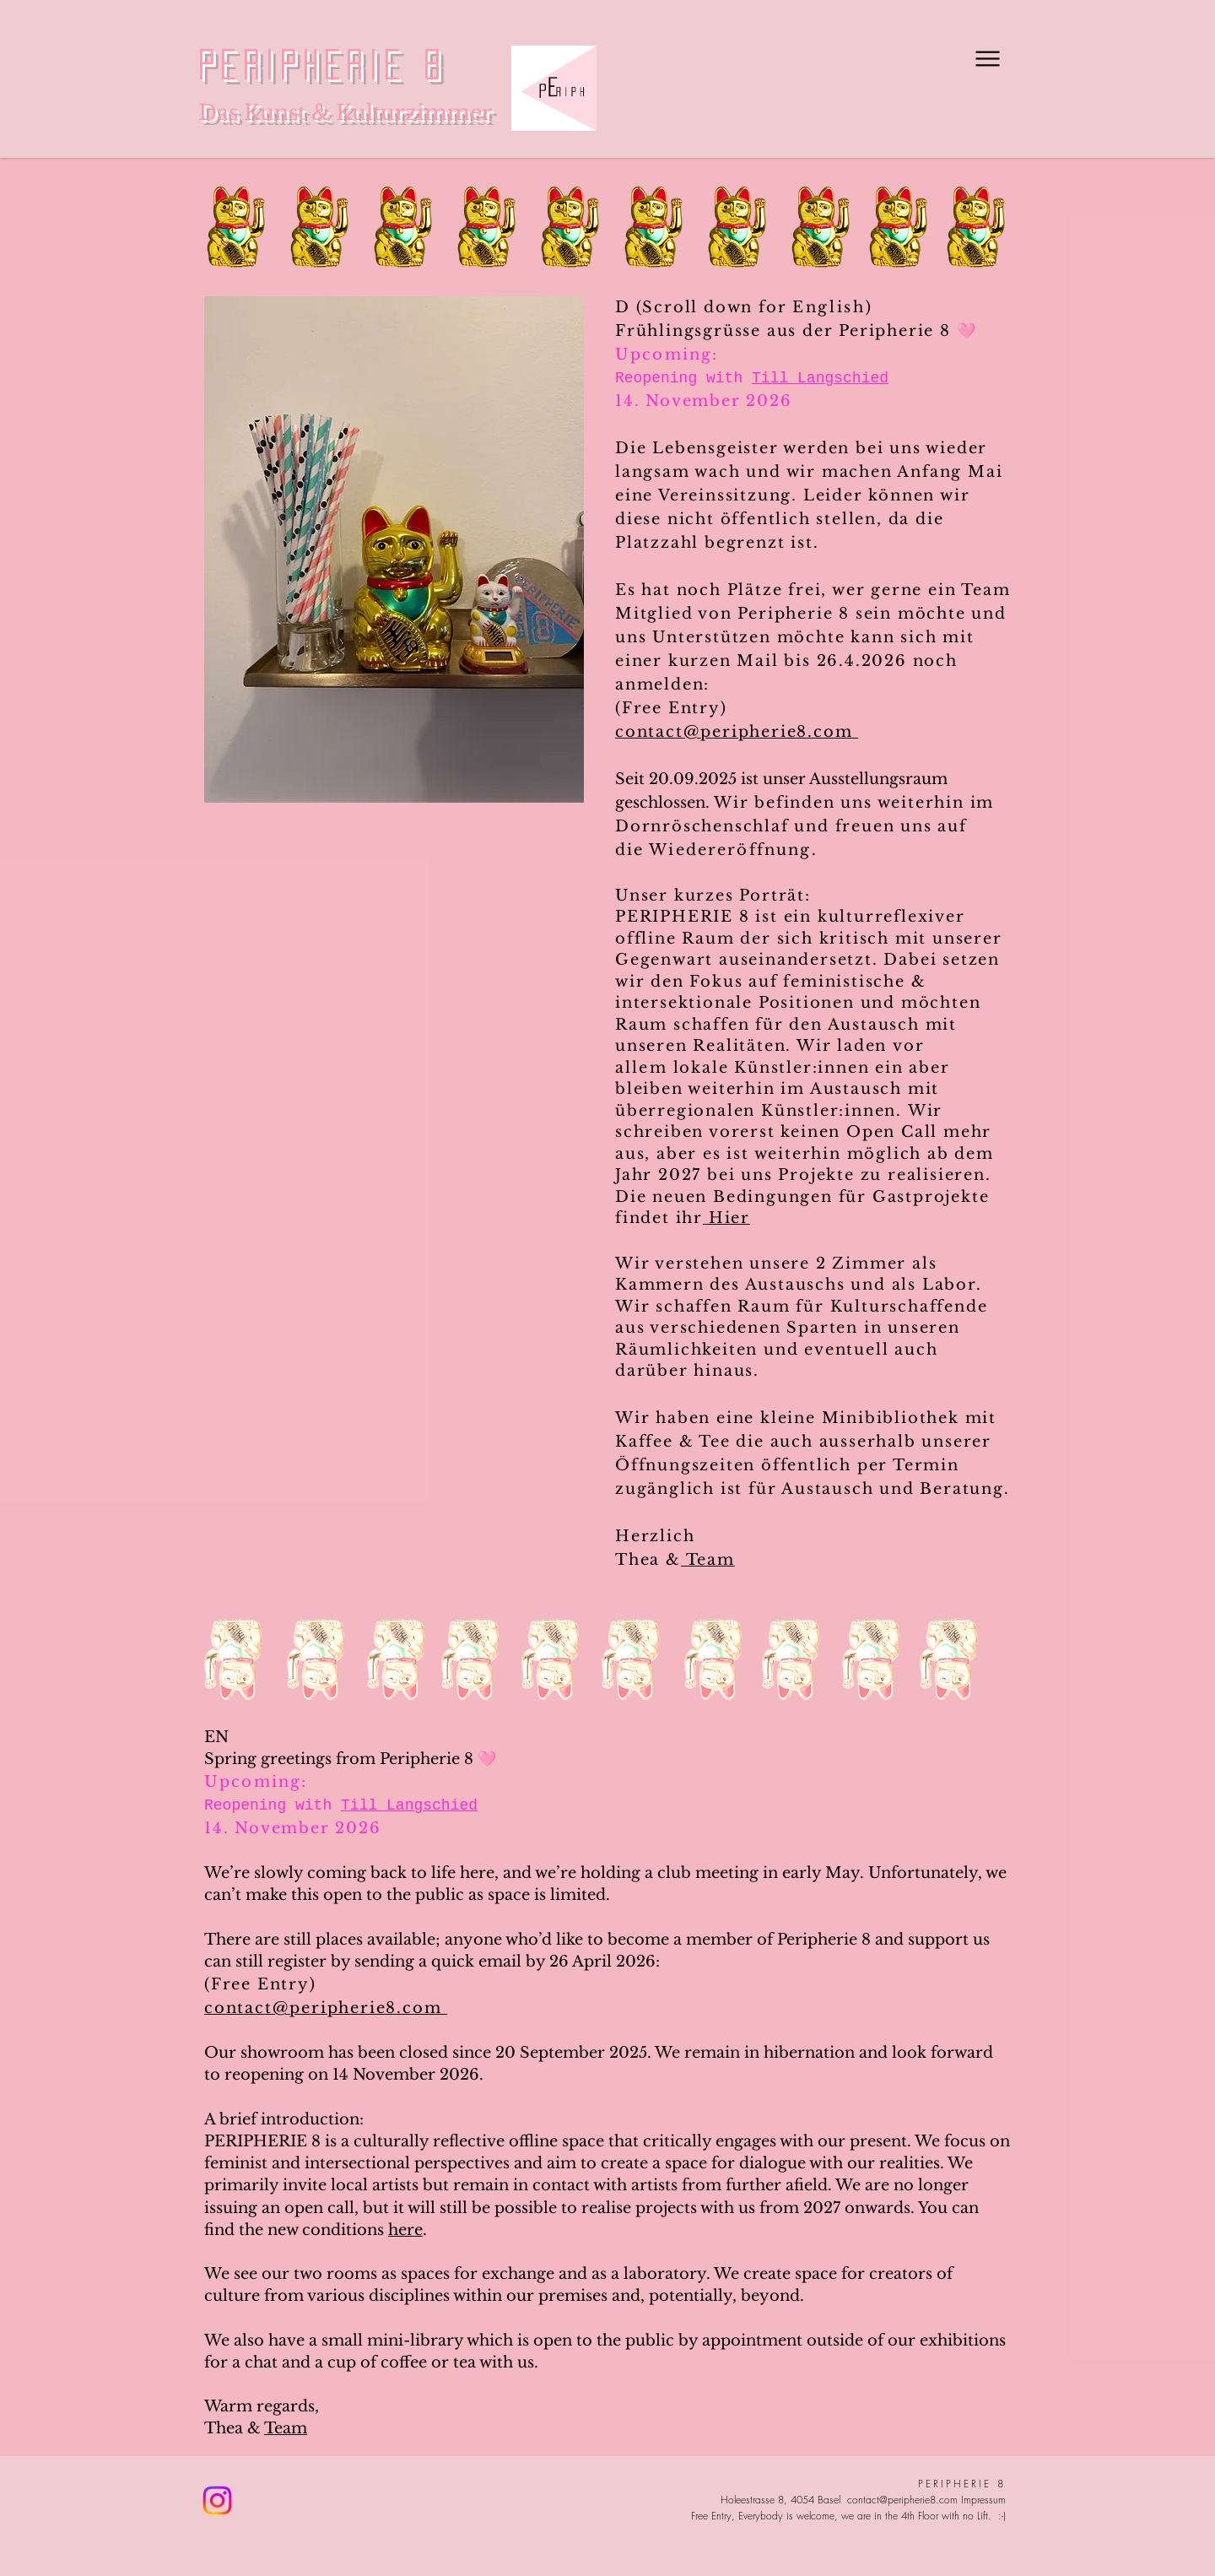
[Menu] (986, 58)
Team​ (285, 2428)
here (405, 2230)
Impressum (983, 2499)
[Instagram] (217, 2500)
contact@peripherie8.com (736, 731)
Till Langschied (820, 378)
